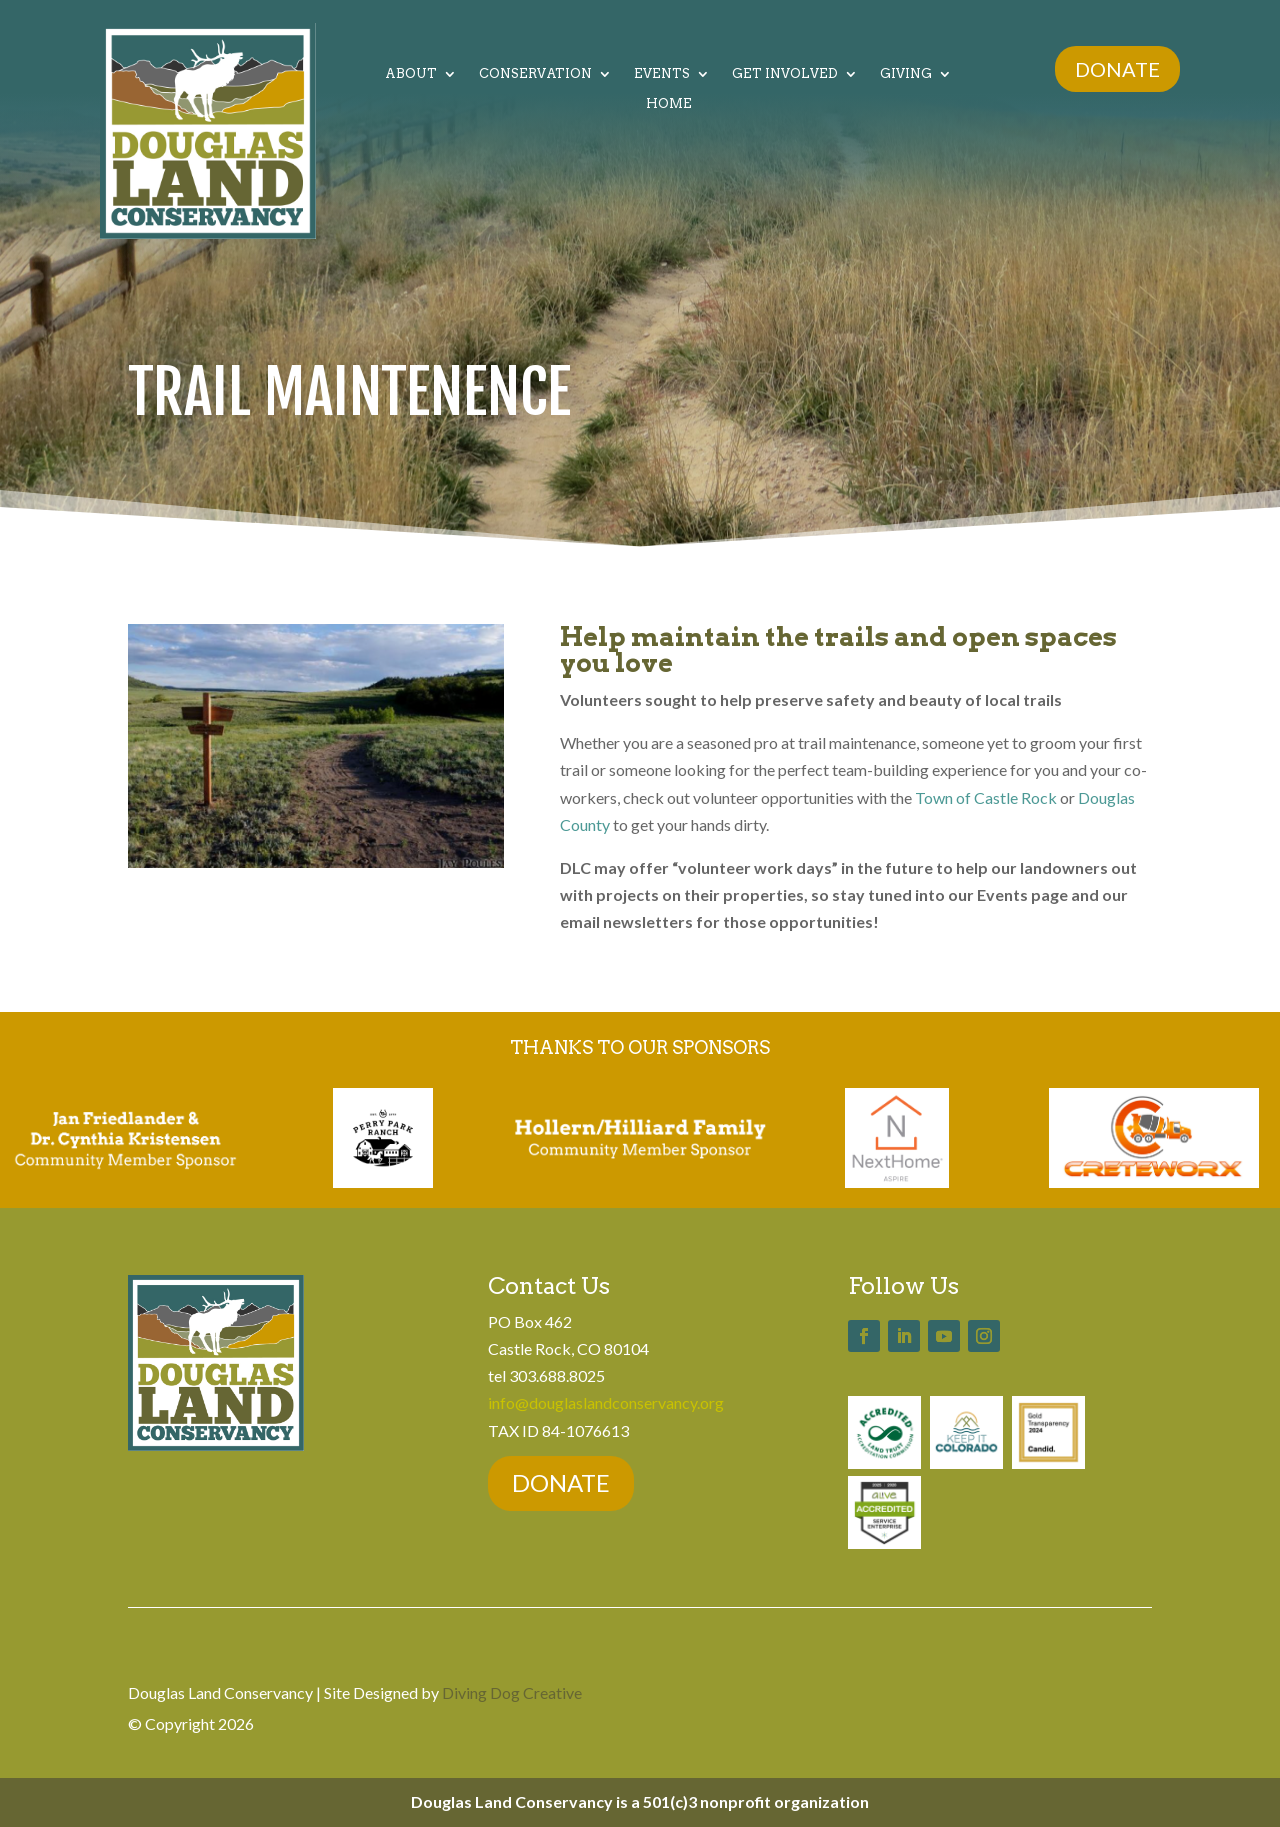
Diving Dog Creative (512, 1692)
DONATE (1117, 69)
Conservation (535, 74)
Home (669, 104)
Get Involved (785, 74)
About (411, 74)
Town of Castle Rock (986, 797)
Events (662, 74)
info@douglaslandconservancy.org (606, 1402)
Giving (906, 74)
